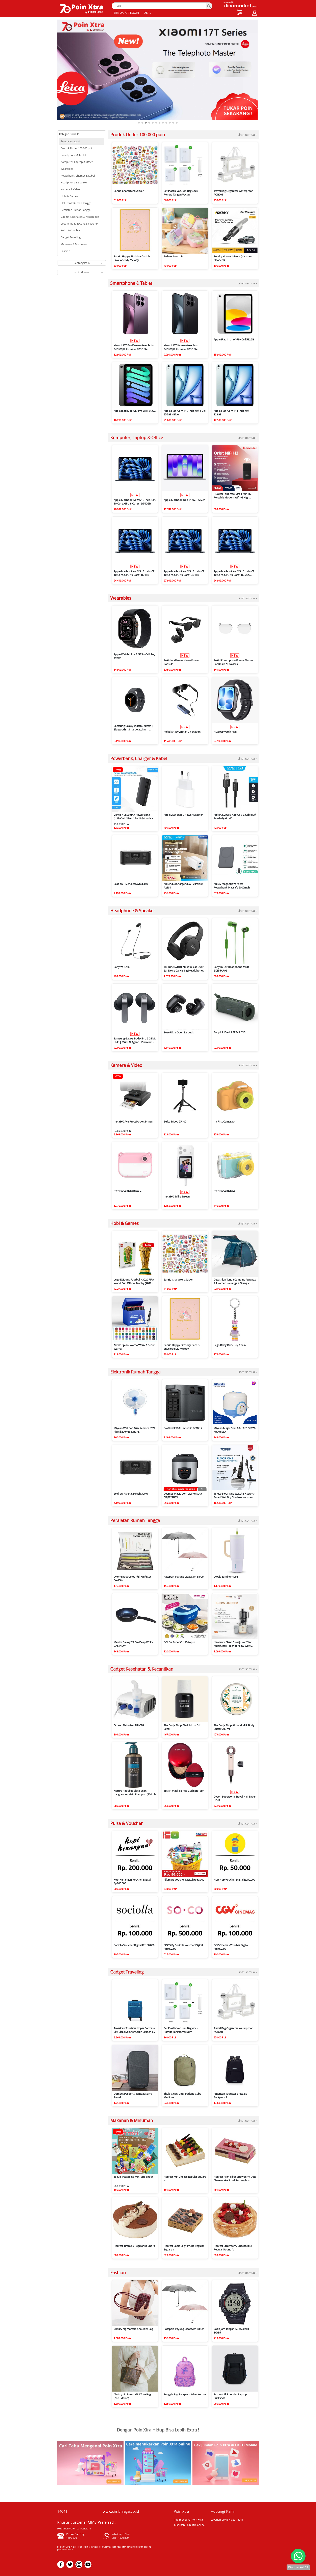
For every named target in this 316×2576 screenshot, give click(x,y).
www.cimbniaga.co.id (121, 2511)
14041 (62, 2511)
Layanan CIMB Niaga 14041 (227, 2519)
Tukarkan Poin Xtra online (189, 2525)
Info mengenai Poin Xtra (188, 2519)
